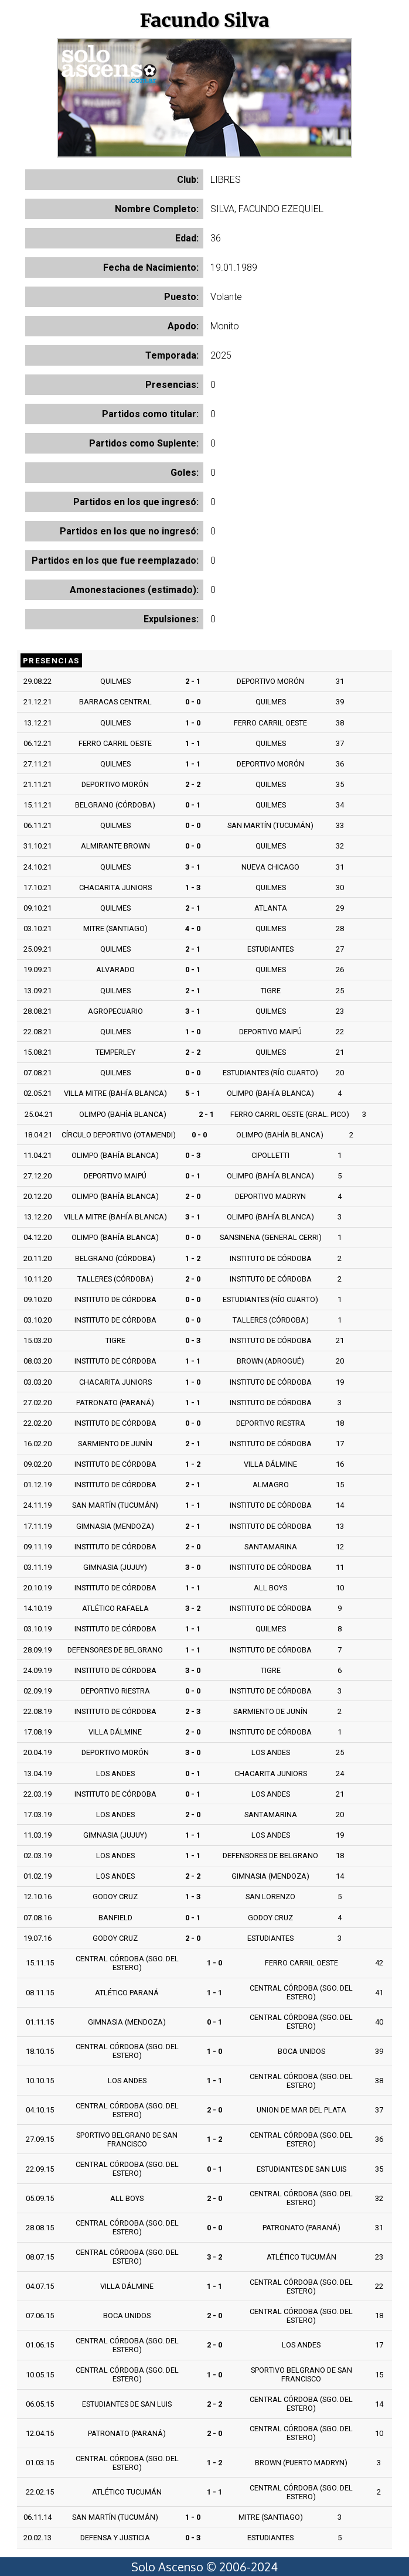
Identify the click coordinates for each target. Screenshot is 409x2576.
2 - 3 (192, 1711)
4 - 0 (192, 928)
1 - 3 (192, 887)
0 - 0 (192, 701)
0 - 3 (192, 1155)
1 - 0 (192, 722)
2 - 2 (192, 784)
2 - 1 (192, 681)
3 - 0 (192, 1567)
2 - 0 (192, 1196)
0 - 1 (192, 804)
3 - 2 (192, 1608)
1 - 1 (192, 743)
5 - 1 (192, 1093)
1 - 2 (192, 1258)
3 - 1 (192, 867)
